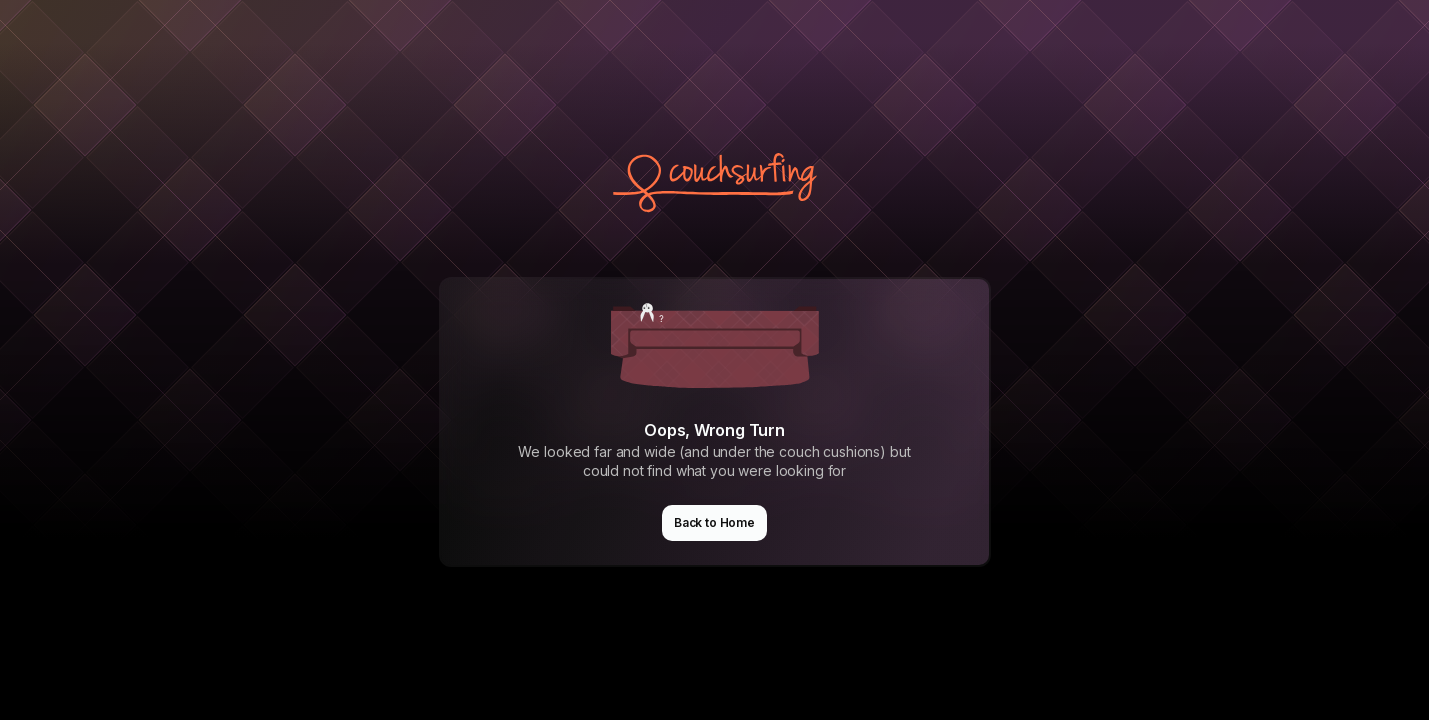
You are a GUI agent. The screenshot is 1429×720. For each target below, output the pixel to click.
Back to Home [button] (714, 522)
